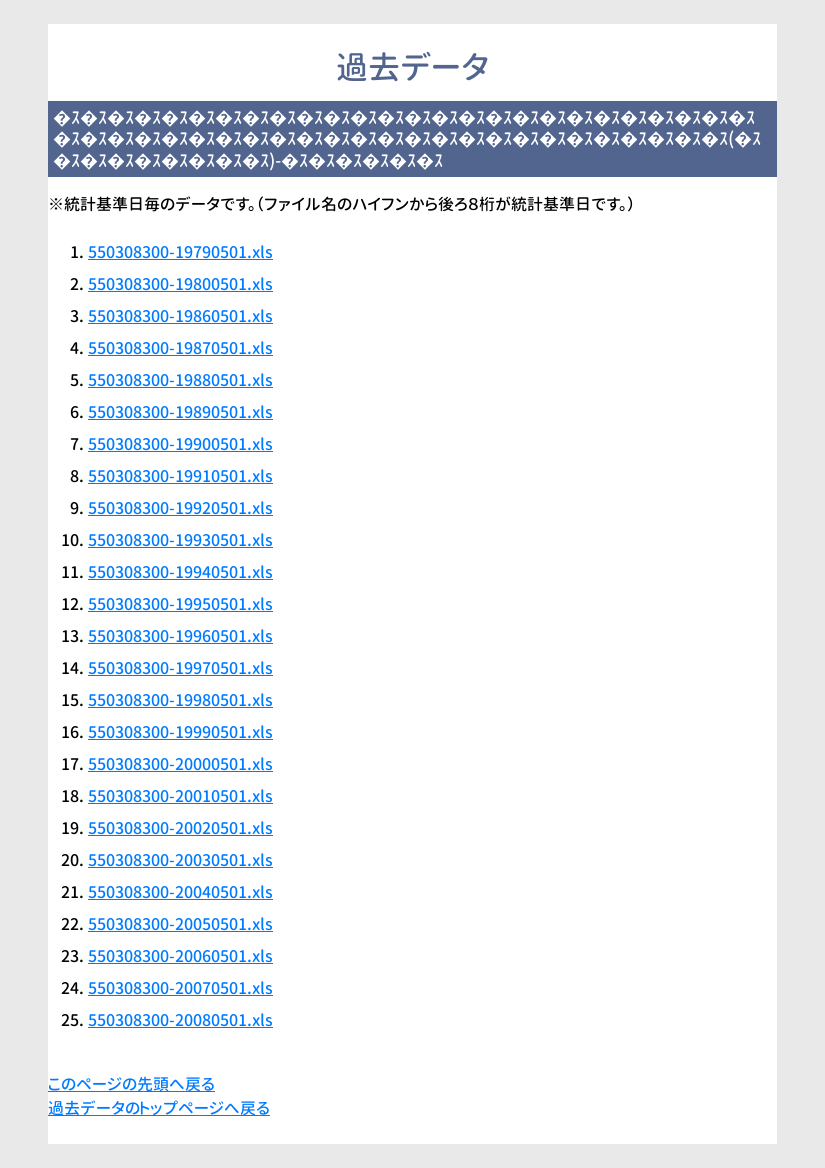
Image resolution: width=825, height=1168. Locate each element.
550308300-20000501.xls (180, 764)
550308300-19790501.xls (180, 252)
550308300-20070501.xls (180, 988)
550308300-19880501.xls (180, 380)
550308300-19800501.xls (180, 284)
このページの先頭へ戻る (131, 1084)
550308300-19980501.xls (180, 700)
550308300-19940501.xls (180, 572)
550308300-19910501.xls (180, 476)
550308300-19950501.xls (180, 604)
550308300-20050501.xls (180, 924)
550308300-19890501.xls (180, 412)
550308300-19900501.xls (180, 444)
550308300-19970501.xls (180, 668)
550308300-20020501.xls (180, 828)
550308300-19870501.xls (180, 348)
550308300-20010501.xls (180, 796)
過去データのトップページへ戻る (159, 1108)
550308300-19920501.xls (180, 508)
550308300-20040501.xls (180, 892)
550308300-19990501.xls (180, 732)
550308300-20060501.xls (180, 956)
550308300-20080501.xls (180, 1020)
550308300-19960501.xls (180, 636)
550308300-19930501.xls (180, 540)
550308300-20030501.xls (180, 860)
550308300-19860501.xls (180, 316)
